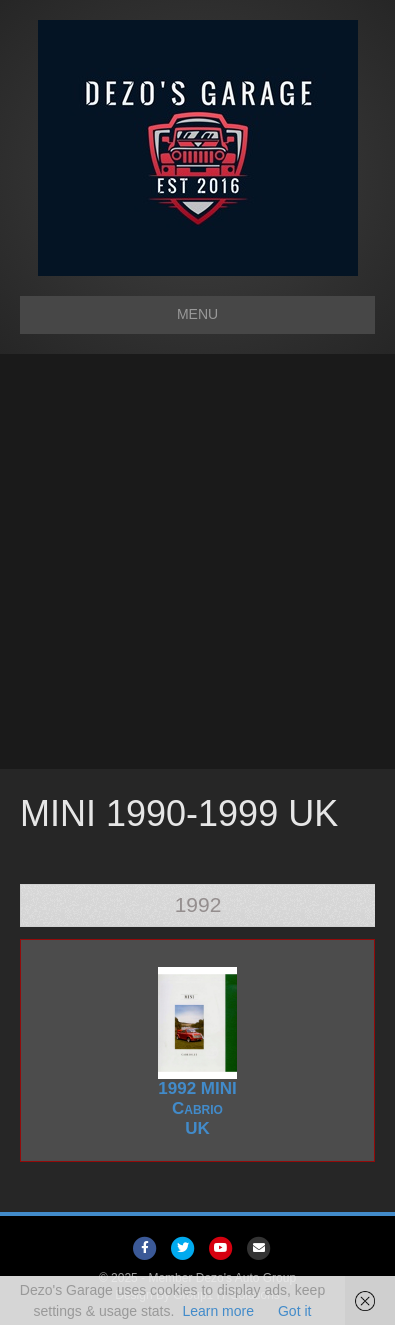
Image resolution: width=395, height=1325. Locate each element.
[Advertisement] (197, 561)
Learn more (218, 1311)
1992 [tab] (198, 904)
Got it (294, 1311)
